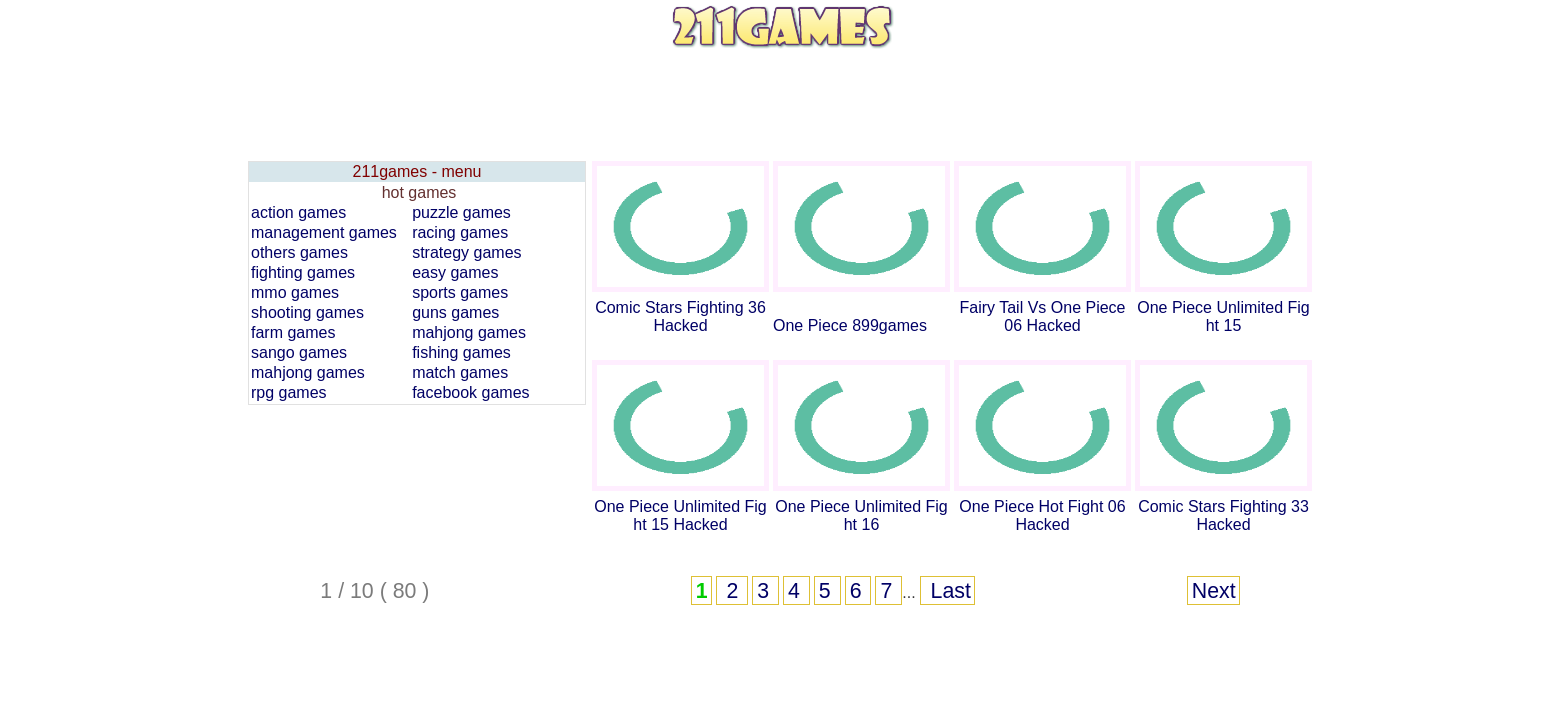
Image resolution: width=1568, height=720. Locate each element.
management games (324, 232)
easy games (455, 272)
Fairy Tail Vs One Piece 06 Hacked (1043, 316)
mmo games (295, 292)
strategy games (466, 252)
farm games (293, 332)
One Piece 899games (850, 325)
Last (948, 591)
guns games (455, 312)
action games (298, 212)
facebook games (470, 392)
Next (1214, 591)
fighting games (303, 272)
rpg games (289, 392)
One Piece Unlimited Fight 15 (1223, 316)
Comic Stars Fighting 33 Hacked (1223, 515)
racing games (460, 232)
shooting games (307, 312)
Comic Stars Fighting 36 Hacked (680, 316)
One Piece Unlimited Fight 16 (861, 515)
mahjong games (469, 332)
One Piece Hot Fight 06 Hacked (1042, 515)
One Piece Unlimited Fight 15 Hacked (680, 515)
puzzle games (461, 212)
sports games (460, 292)
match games (460, 372)
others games (299, 252)
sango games (299, 352)
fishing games (461, 352)
